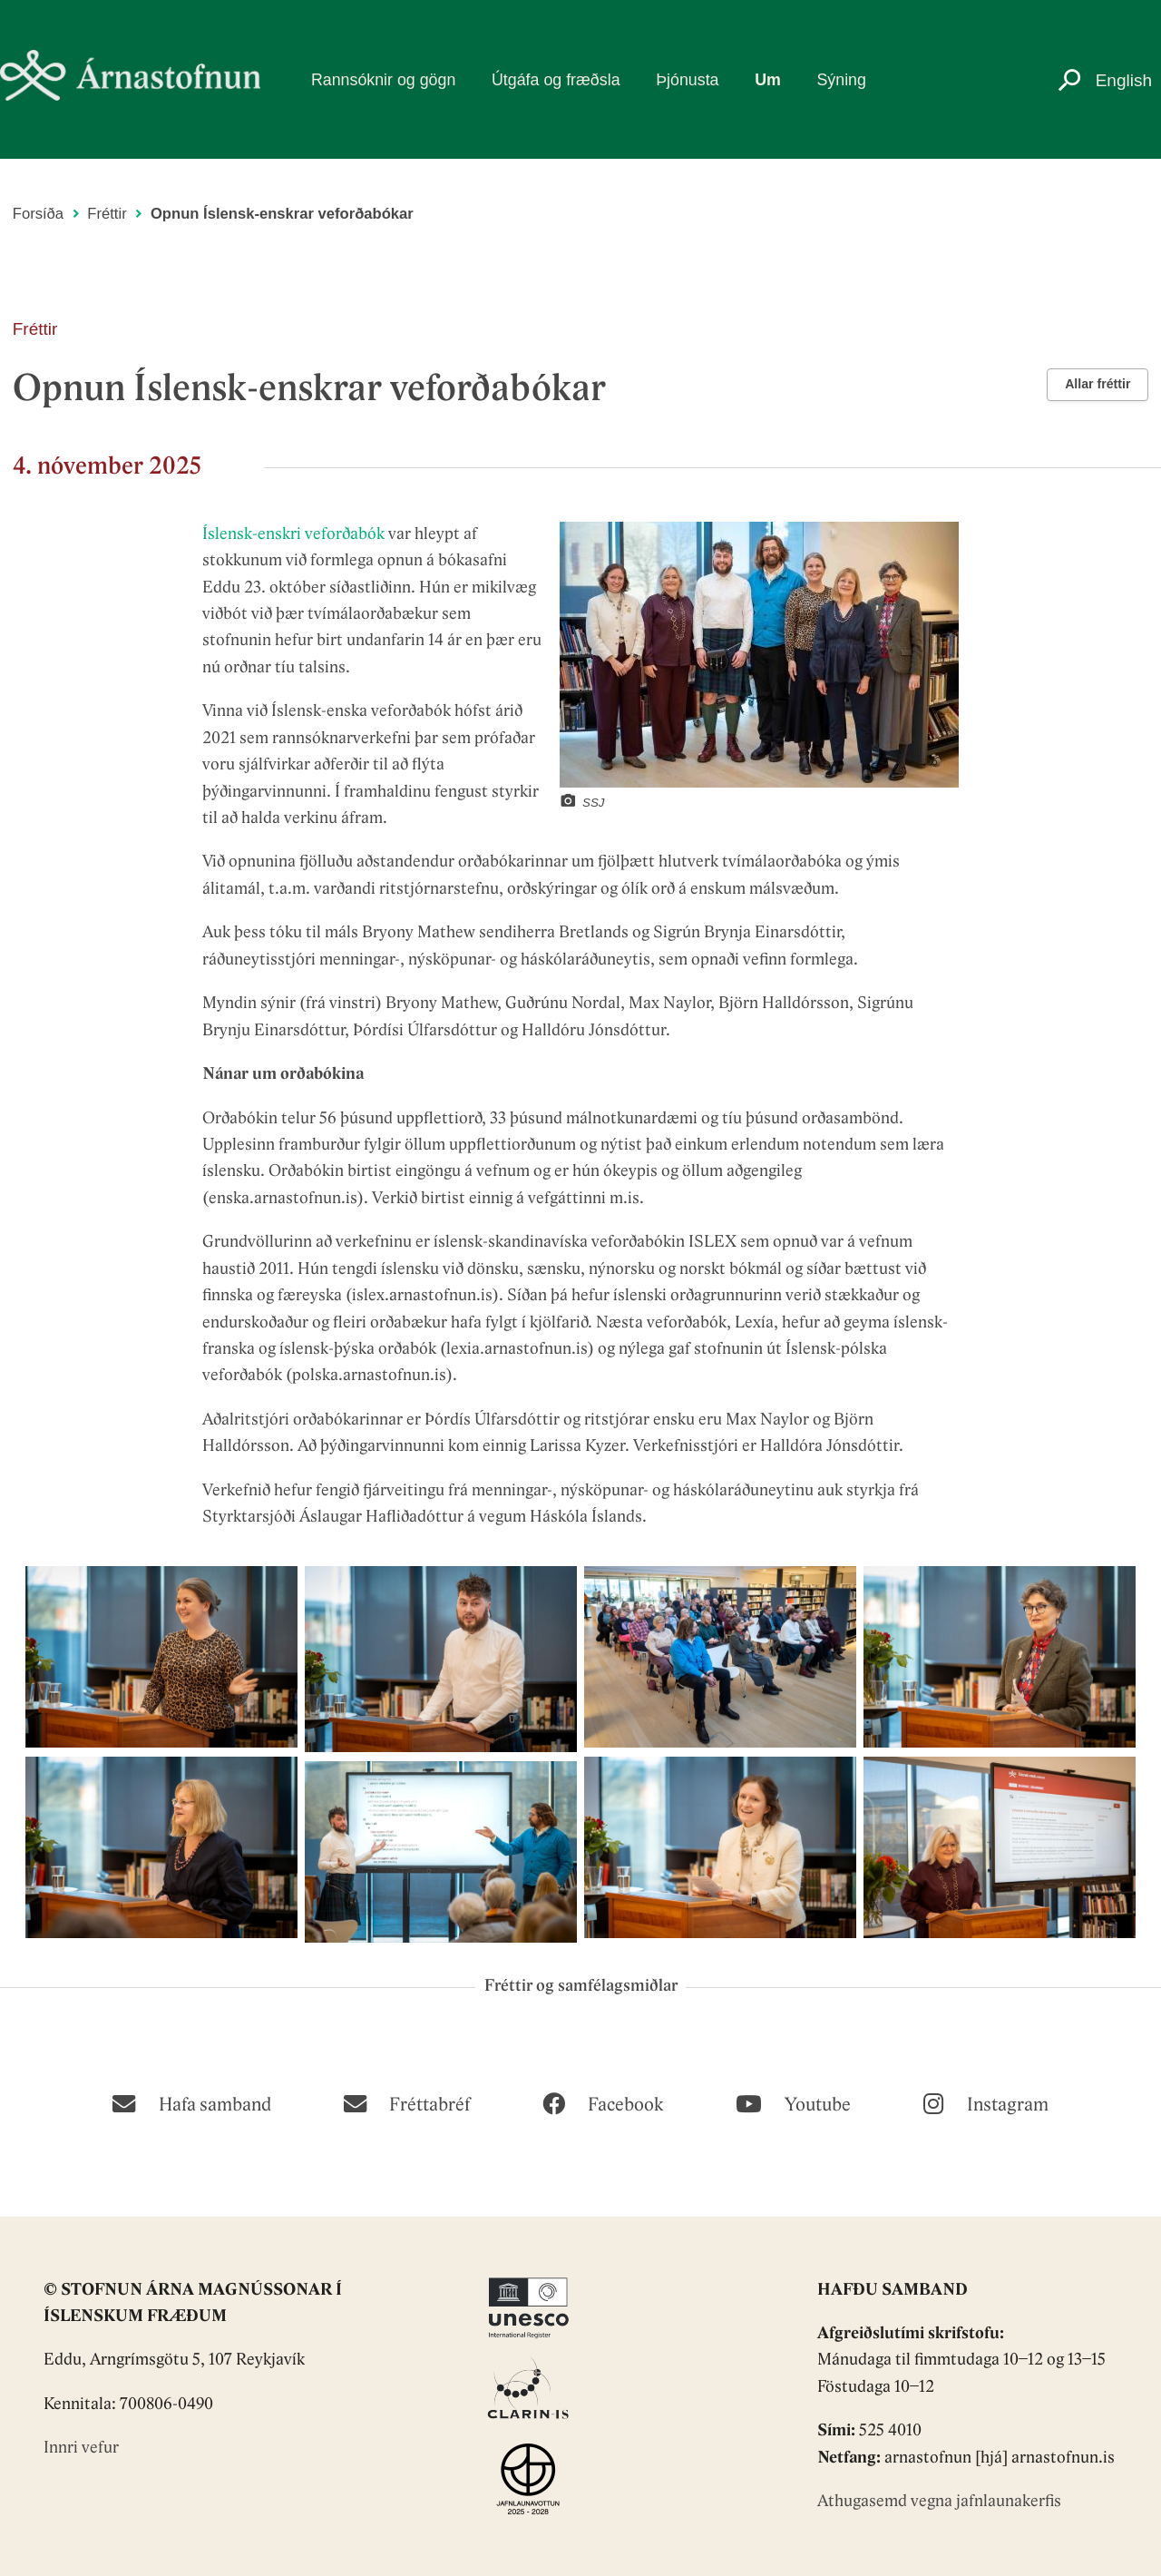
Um (768, 80)
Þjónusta (687, 80)
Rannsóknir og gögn (383, 80)
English (1124, 80)
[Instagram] (985, 2102)
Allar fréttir (1097, 384)
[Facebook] (602, 2102)
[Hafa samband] (191, 2102)
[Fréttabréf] (407, 2102)
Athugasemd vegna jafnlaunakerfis (939, 2502)
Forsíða (38, 213)
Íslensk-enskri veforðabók (293, 535)
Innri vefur (81, 2448)
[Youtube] (793, 2102)
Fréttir (106, 213)
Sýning (840, 80)
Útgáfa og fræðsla (556, 80)
